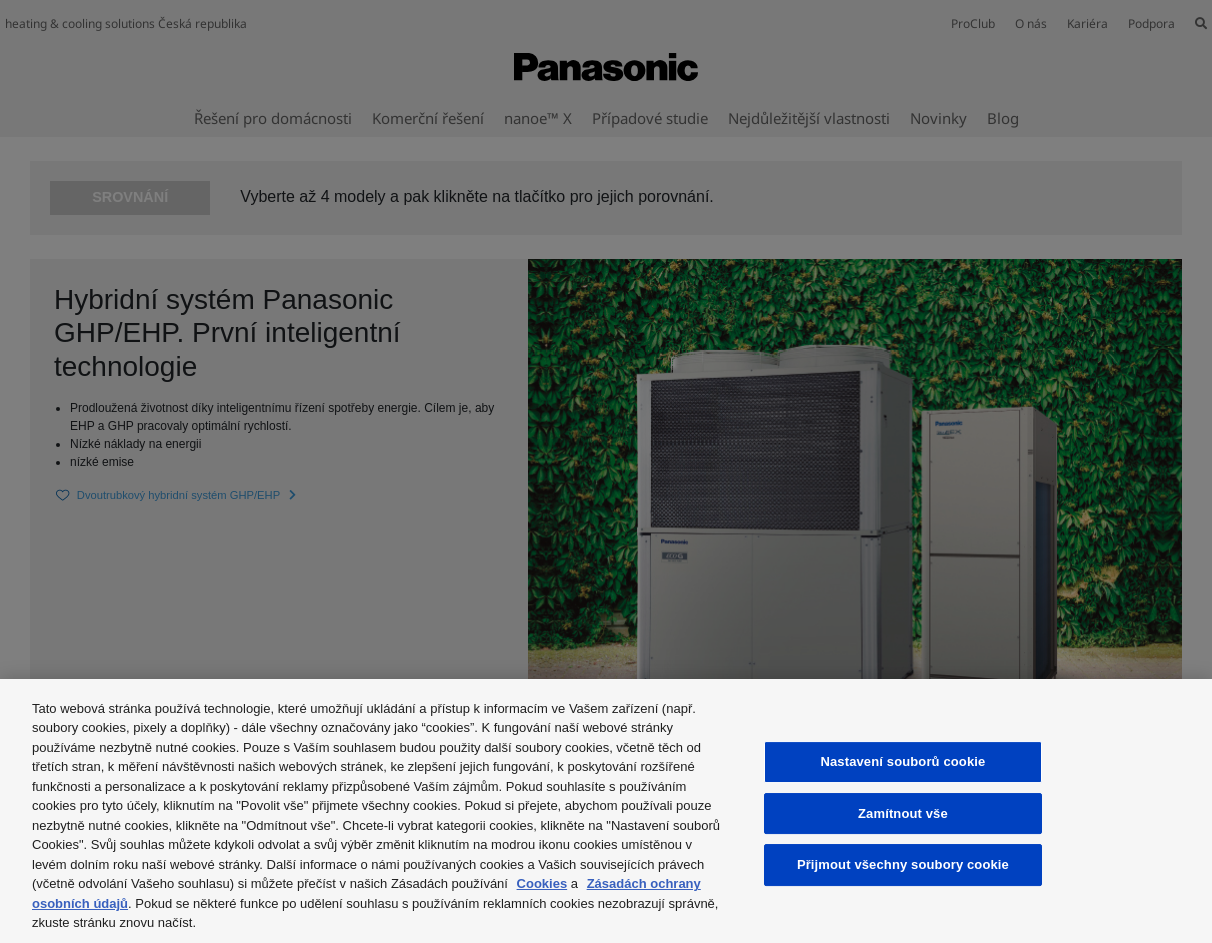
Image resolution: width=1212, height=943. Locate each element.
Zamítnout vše (903, 813)
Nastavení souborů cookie (902, 761)
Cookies (542, 883)
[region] (606, 811)
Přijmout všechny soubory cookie (903, 864)
